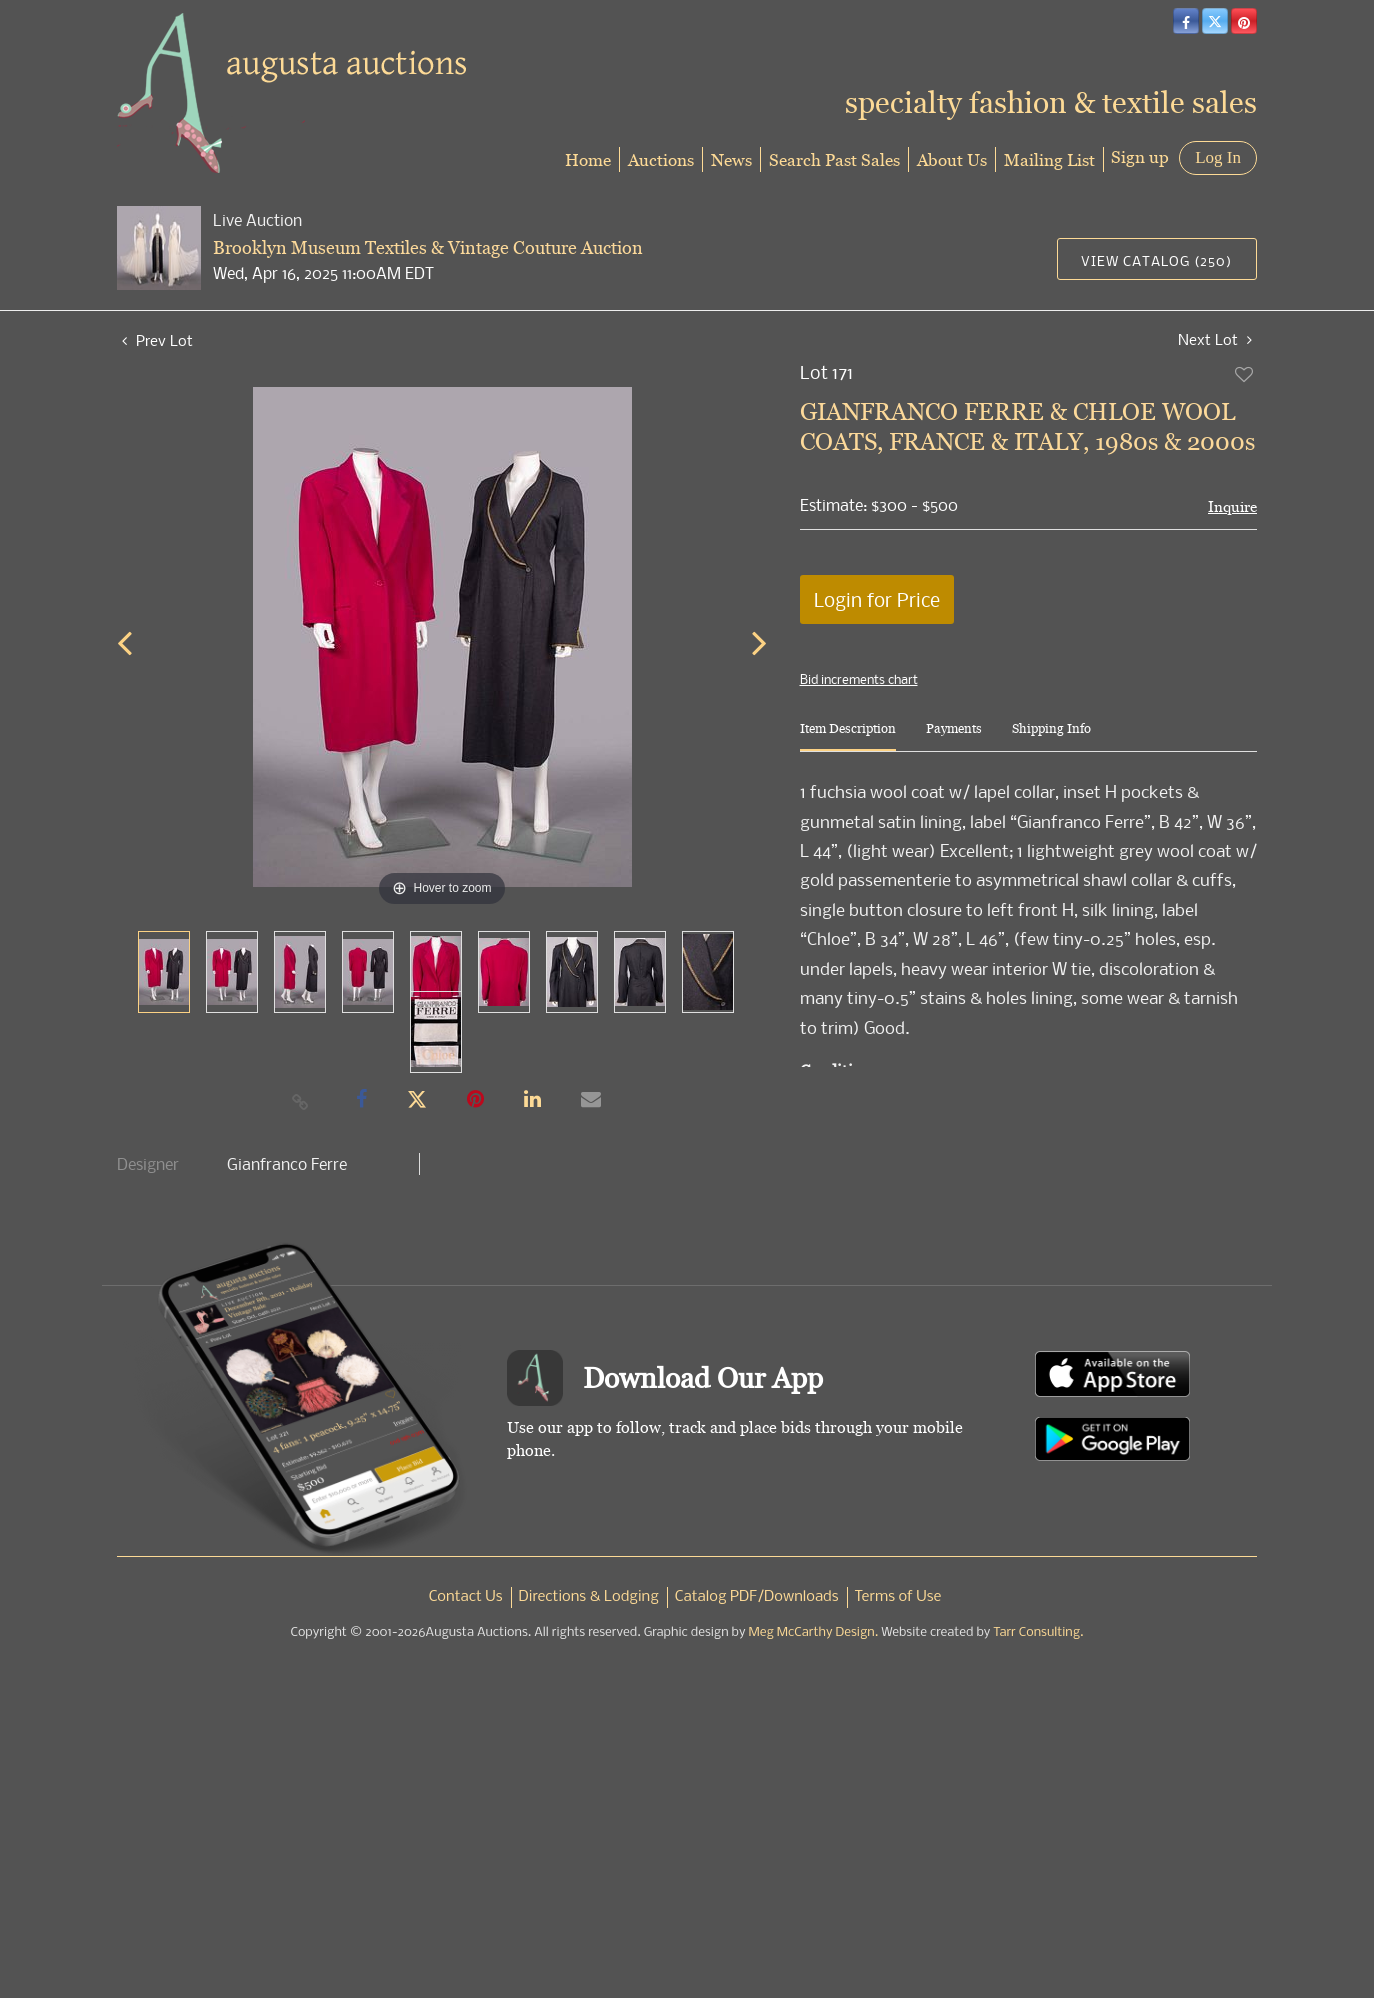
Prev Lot (157, 340)
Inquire (1232, 506)
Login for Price (877, 599)
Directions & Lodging (589, 1597)
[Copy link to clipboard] (301, 1101)
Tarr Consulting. (1038, 1632)
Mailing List (1049, 159)
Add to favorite (1245, 374)
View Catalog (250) (1156, 260)
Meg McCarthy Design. (814, 1632)
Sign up (1140, 156)
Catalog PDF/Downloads (757, 1597)
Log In (1218, 157)
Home (588, 159)
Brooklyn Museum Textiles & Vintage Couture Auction (428, 247)
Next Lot (1215, 339)
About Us (952, 159)
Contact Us (466, 1597)
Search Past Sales (834, 159)
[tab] (848, 736)
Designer (148, 1164)
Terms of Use (898, 1597)
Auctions (661, 159)
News (731, 159)
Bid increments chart (859, 679)
